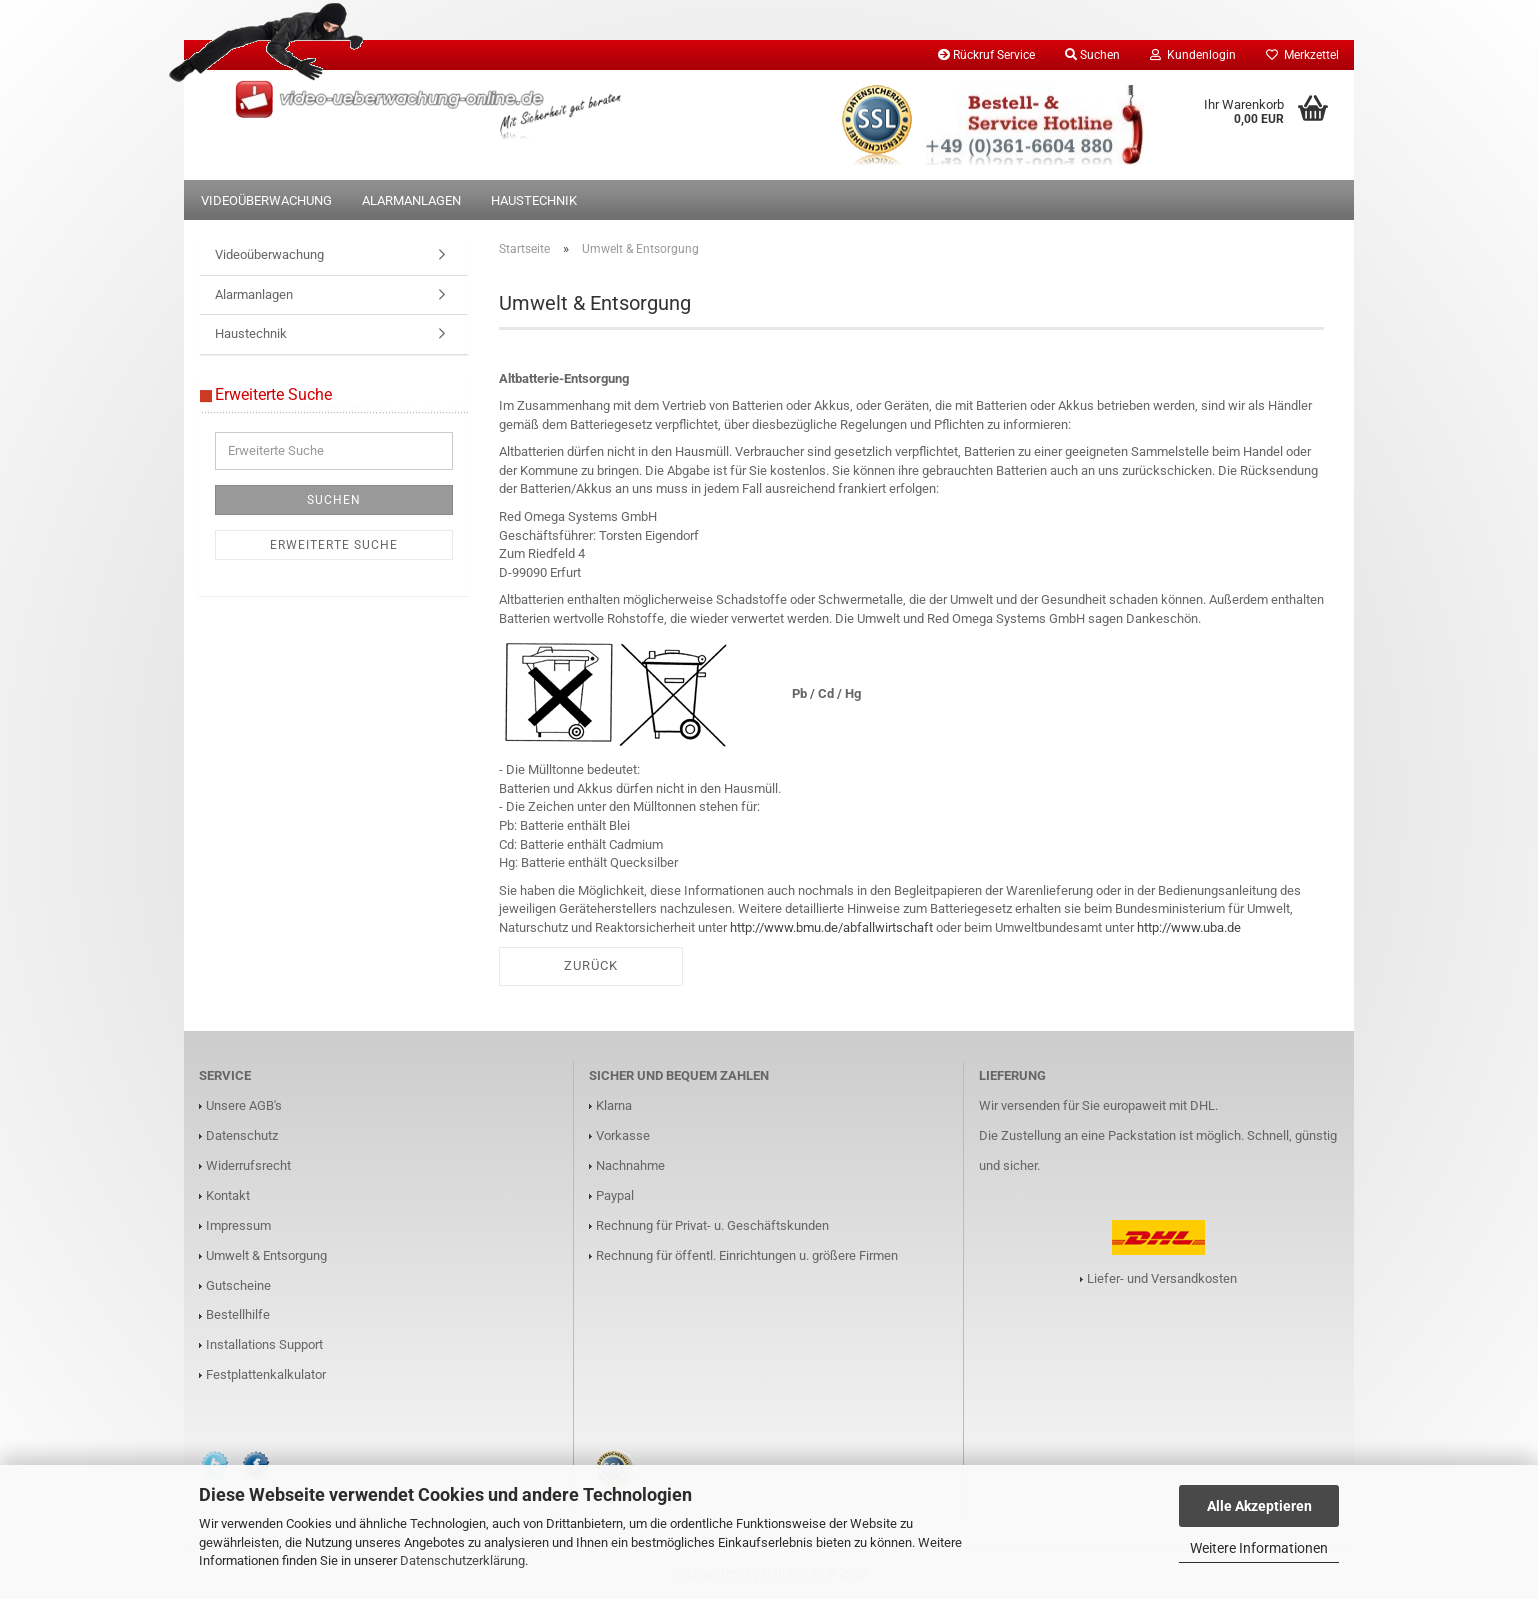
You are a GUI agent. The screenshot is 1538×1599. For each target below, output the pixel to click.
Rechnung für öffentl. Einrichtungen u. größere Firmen (747, 1255)
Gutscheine (238, 1285)
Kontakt (228, 1195)
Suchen (334, 500)
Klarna (614, 1105)
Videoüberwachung (266, 200)
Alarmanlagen (411, 200)
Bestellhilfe (238, 1314)
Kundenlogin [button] (1193, 55)
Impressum (238, 1225)
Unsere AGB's (244, 1105)
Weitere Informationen (1259, 1548)
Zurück (591, 965)
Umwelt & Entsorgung (266, 1255)
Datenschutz (242, 1135)
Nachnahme (630, 1165)
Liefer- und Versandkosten (1162, 1278)
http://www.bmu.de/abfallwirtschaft (831, 927)
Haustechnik (534, 200)
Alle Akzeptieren (1259, 1506)
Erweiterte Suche (334, 545)
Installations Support (264, 1344)
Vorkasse (623, 1135)
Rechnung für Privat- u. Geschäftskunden (712, 1225)
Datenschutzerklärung (462, 1560)
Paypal (615, 1195)
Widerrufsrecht (248, 1165)
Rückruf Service (986, 55)
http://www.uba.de (1189, 927)
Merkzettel (1302, 55)
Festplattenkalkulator (266, 1374)
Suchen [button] (1092, 55)
